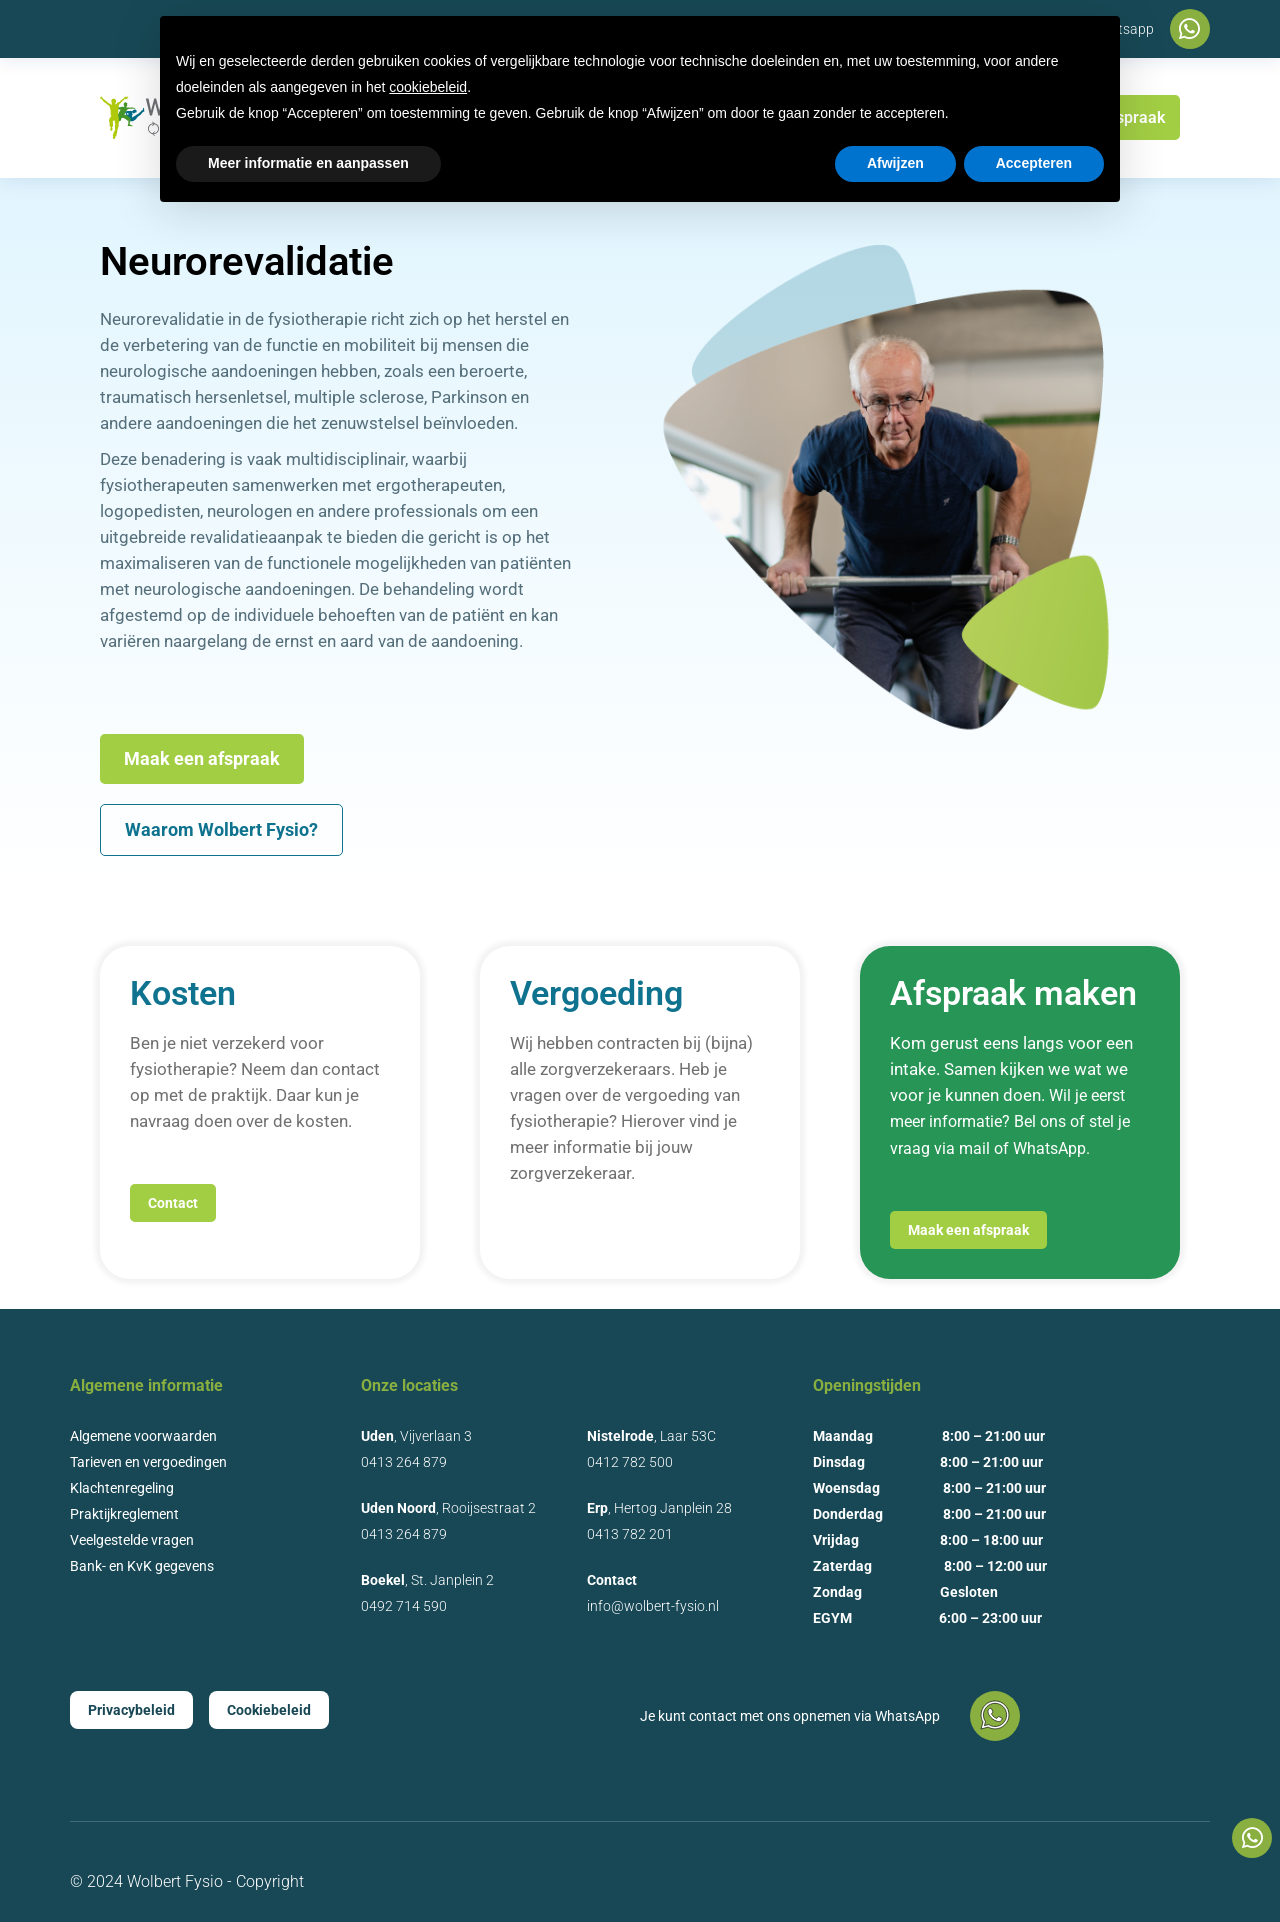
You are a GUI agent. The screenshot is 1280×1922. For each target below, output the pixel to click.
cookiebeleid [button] (428, 87)
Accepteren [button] (1034, 163)
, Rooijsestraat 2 (448, 1508)
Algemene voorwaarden (143, 1436)
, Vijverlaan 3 (416, 1436)
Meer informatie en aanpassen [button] (308, 163)
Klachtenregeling (122, 1488)
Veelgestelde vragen (132, 1540)
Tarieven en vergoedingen (148, 1462)
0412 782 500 (630, 1462)
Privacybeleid (131, 1710)
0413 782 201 (630, 1534)
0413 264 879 (404, 1462)
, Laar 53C (651, 1436)
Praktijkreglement (124, 1514)
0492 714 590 (404, 1606)
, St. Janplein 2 (427, 1580)
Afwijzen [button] (895, 163)
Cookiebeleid (269, 1710)
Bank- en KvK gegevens (142, 1566)
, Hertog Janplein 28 (659, 1508)
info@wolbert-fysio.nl (653, 1606)
